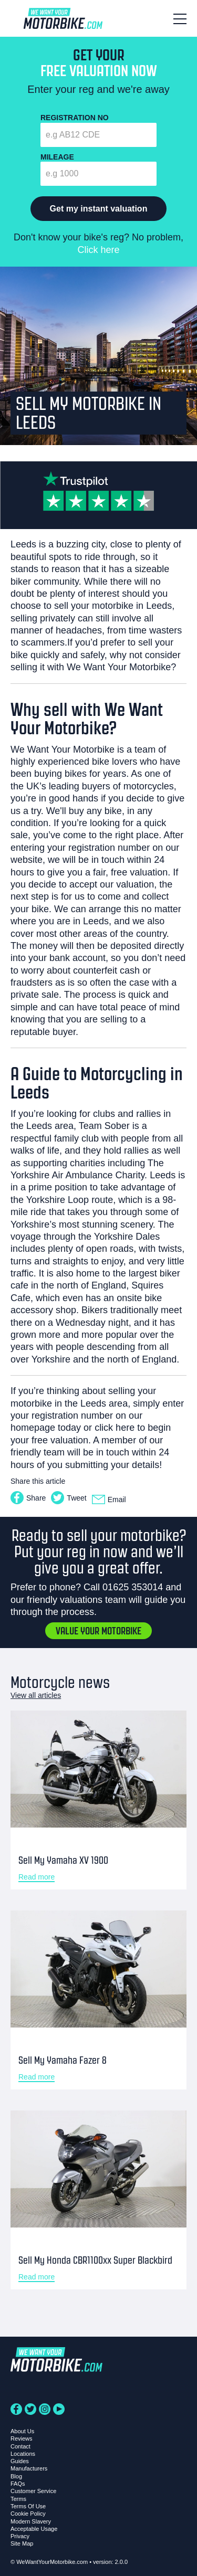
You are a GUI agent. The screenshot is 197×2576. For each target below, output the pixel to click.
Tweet (68, 1497)
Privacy (20, 2536)
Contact (20, 2446)
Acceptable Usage (34, 2529)
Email (109, 1499)
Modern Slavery (31, 2521)
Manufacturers (29, 2468)
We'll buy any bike (84, 811)
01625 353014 (132, 1587)
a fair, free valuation (126, 872)
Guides (20, 2461)
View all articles (36, 1695)
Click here (98, 250)
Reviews (22, 2438)
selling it (28, 667)
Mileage (57, 157)
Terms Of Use (28, 2506)
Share (28, 1497)
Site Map (22, 2543)
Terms (18, 2499)
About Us (22, 2431)
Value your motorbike (98, 1631)
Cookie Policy (28, 2513)
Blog (16, 2476)
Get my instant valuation (99, 208)
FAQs (18, 2483)
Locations (23, 2454)
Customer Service (33, 2491)
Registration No (74, 117)
